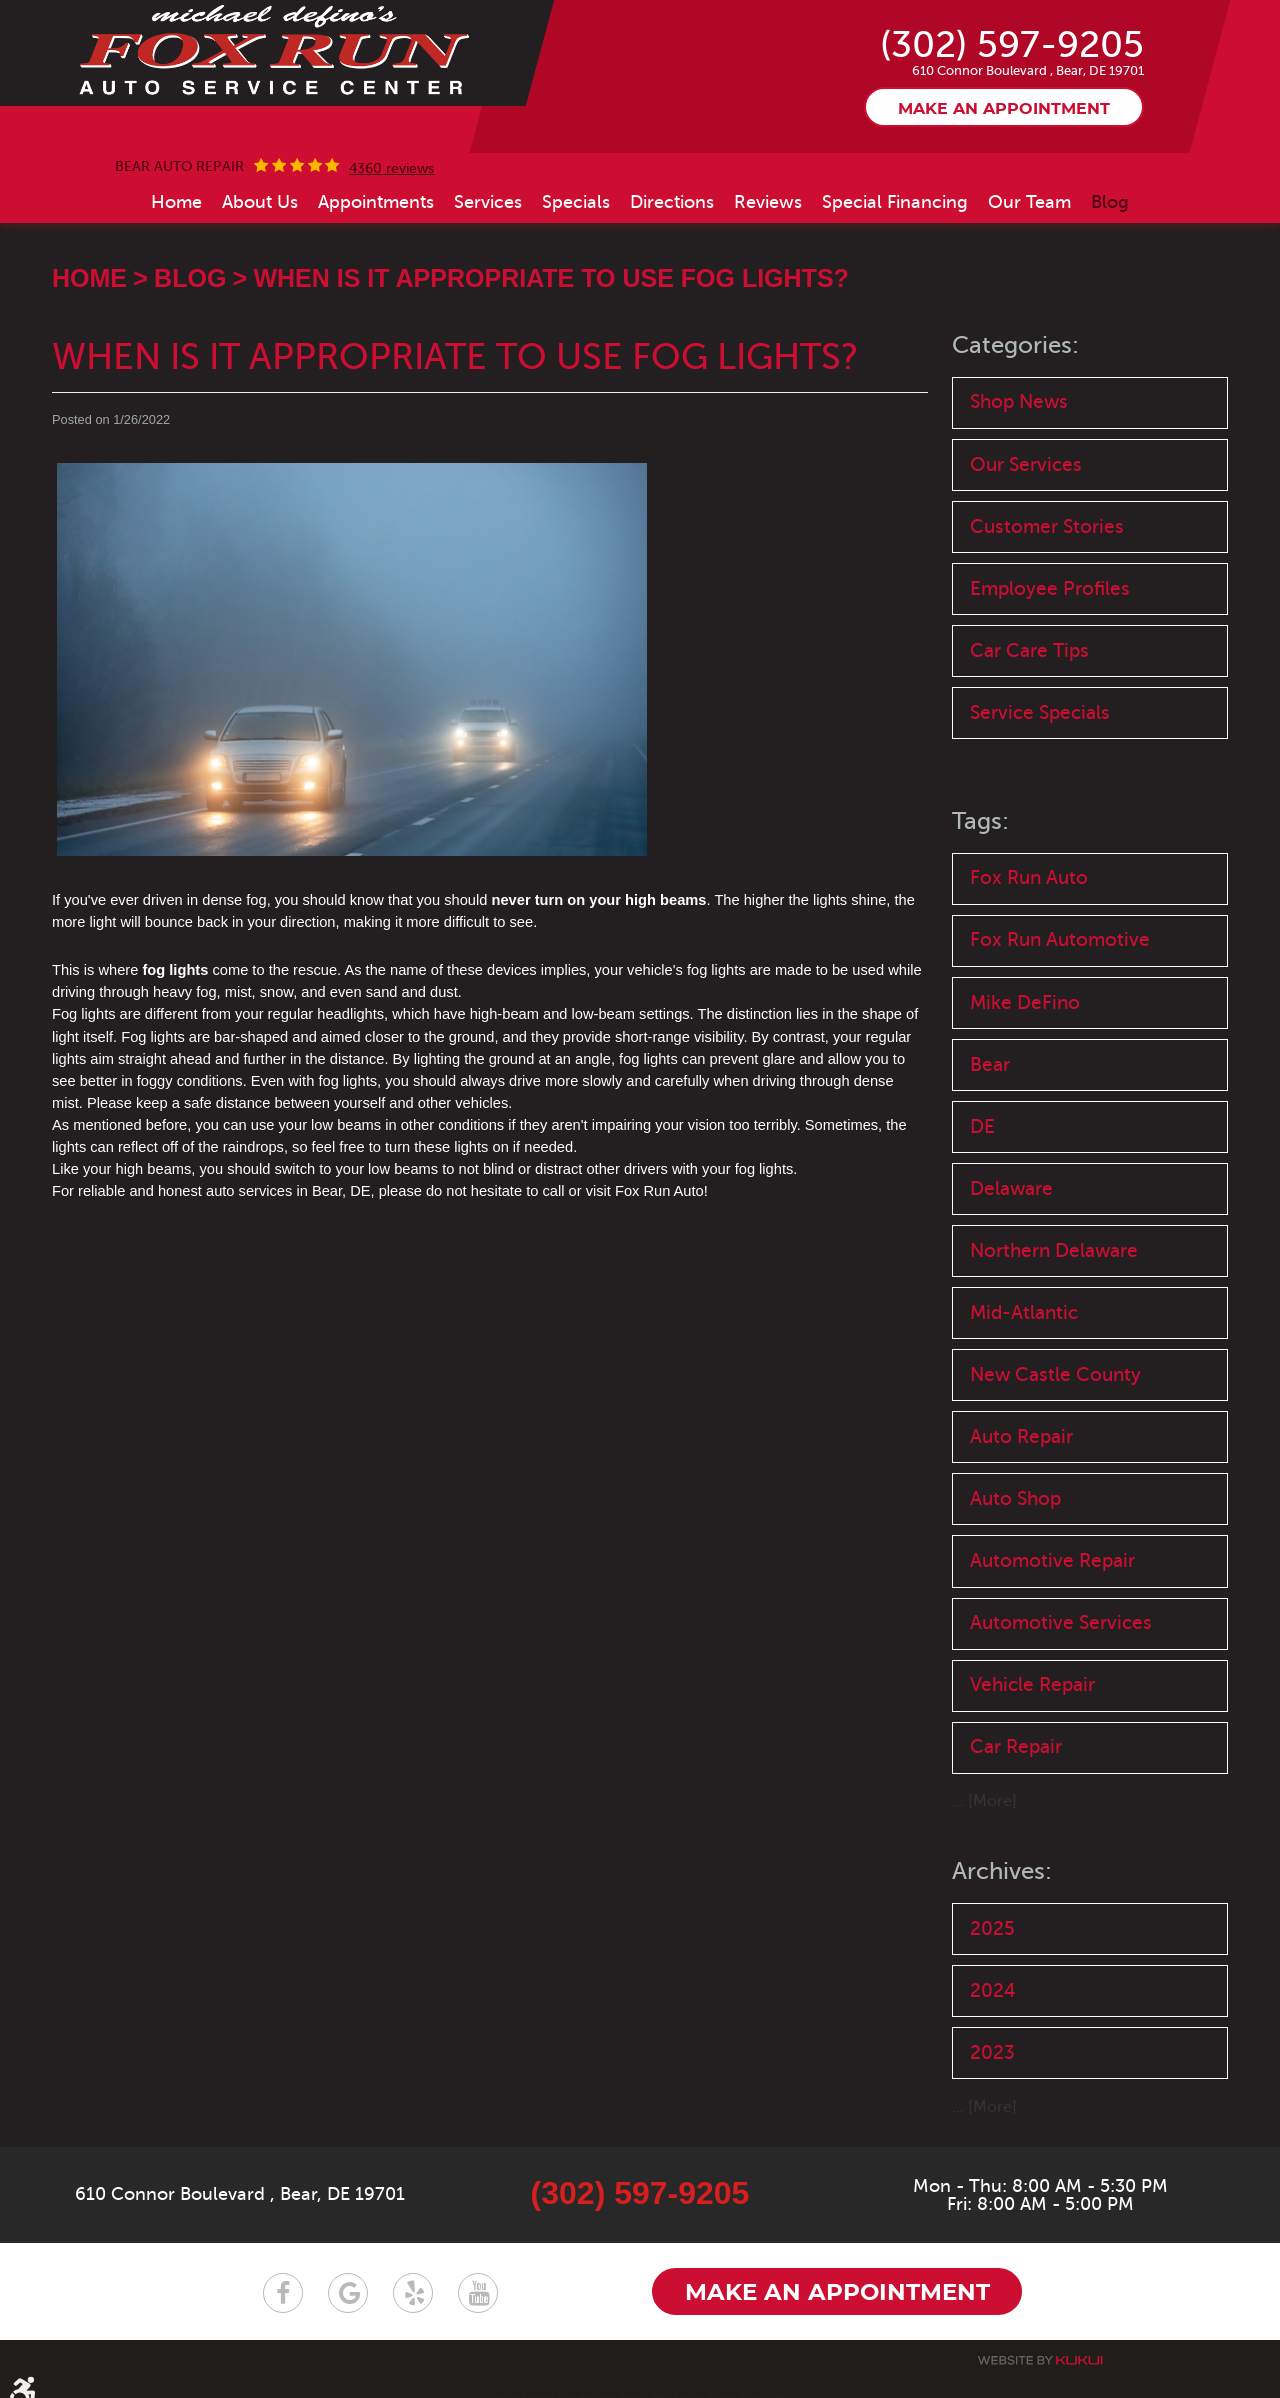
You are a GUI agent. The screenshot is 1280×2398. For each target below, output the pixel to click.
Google (348, 2293)
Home (176, 202)
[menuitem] (176, 202)
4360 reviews (391, 169)
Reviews (768, 202)
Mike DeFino (1025, 1002)
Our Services (1026, 464)
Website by (1040, 2360)
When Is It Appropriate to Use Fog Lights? (550, 278)
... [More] (984, 1801)
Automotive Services (1061, 1622)
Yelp (413, 2293)
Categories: (1015, 345)
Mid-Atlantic (1024, 1312)
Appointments (376, 202)
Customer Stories (1047, 526)
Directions (672, 202)
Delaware (1011, 1188)
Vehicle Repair (1032, 1684)
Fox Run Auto (1029, 877)
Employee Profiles (1050, 588)
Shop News (1019, 401)
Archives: (1002, 1871)
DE (982, 1126)
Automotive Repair (1052, 1560)
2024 (993, 1990)
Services (488, 202)
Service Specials (1040, 712)
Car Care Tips (1029, 650)
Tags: (980, 821)
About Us (260, 202)
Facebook (283, 2293)
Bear (990, 1064)
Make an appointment (1004, 109)
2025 (992, 1928)
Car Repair (1016, 1746)
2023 (992, 2052)
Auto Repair (1021, 1436)
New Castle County (1055, 1374)
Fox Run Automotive (1060, 939)
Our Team (1029, 202)
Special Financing (895, 202)
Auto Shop (1015, 1498)
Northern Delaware (1054, 1250)
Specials (576, 202)
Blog (1110, 202)
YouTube (478, 2293)
